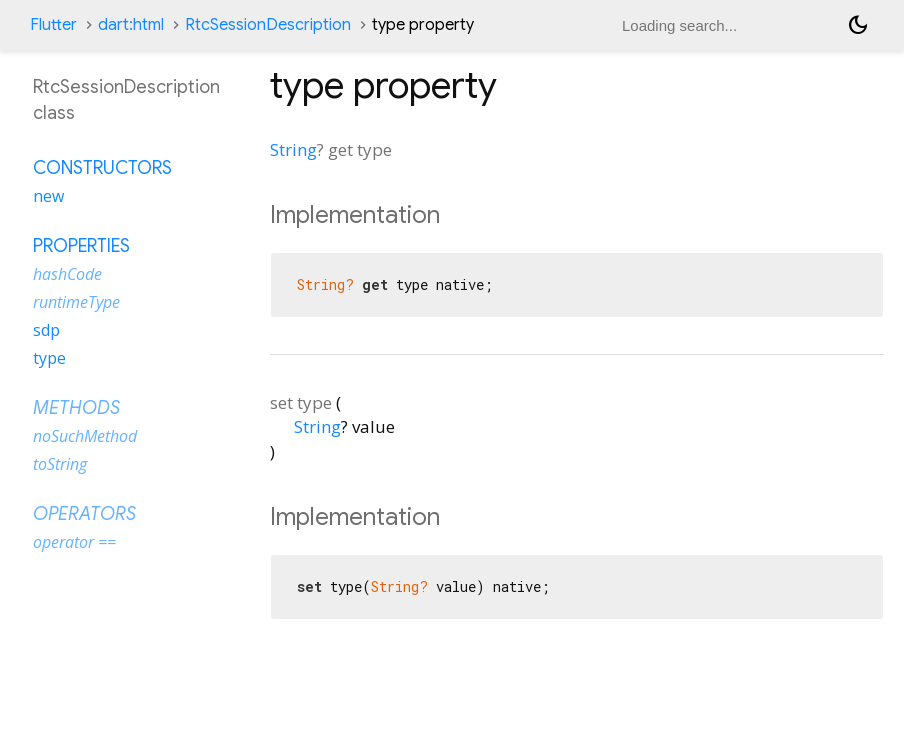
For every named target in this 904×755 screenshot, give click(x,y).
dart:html (131, 25)
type (49, 358)
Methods (76, 408)
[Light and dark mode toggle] (858, 25)
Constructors (102, 168)
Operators (84, 514)
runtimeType (76, 302)
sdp (46, 330)
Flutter (53, 25)
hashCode (67, 274)
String (293, 149)
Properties (81, 246)
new (48, 196)
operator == (74, 542)
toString (60, 464)
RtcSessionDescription (268, 25)
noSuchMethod (85, 436)
